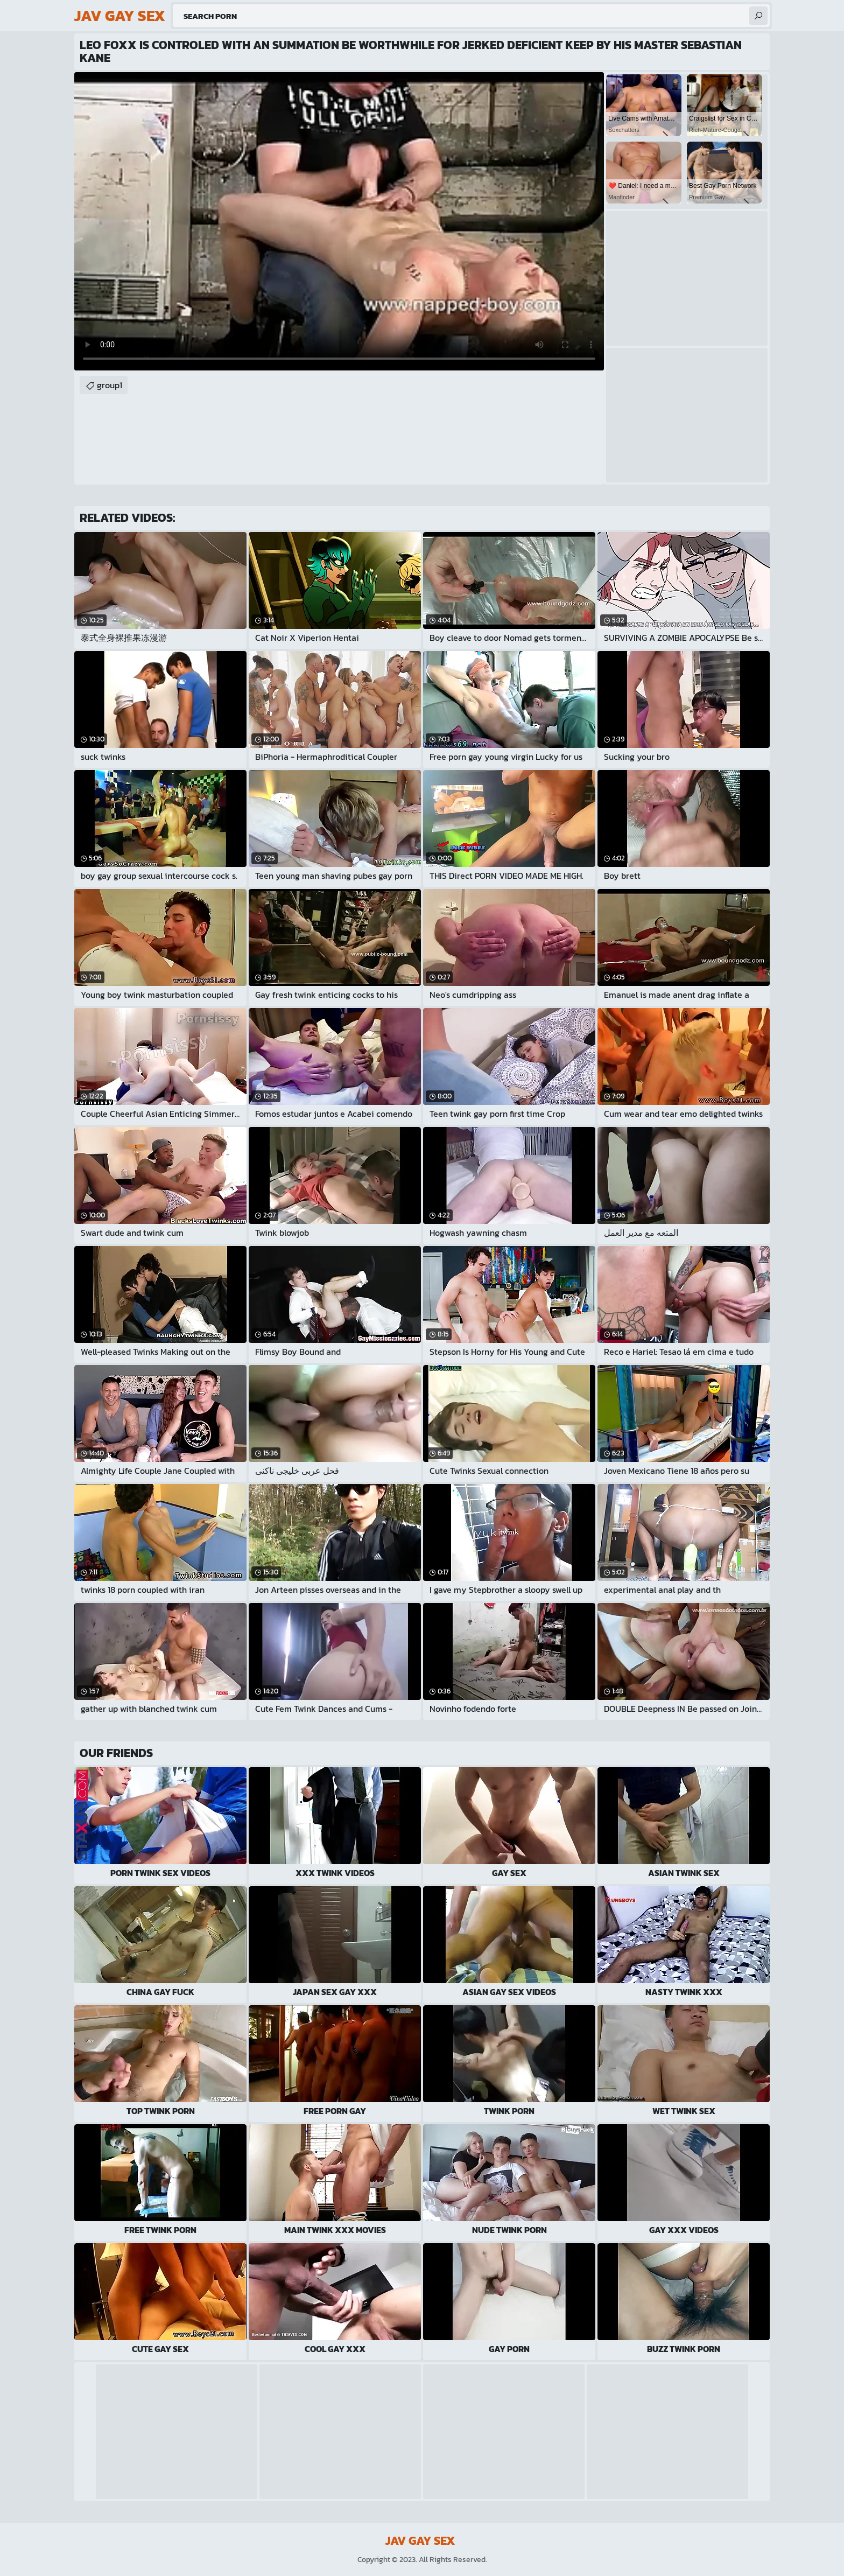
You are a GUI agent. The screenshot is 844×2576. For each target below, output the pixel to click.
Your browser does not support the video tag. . (339, 221)
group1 (109, 385)
